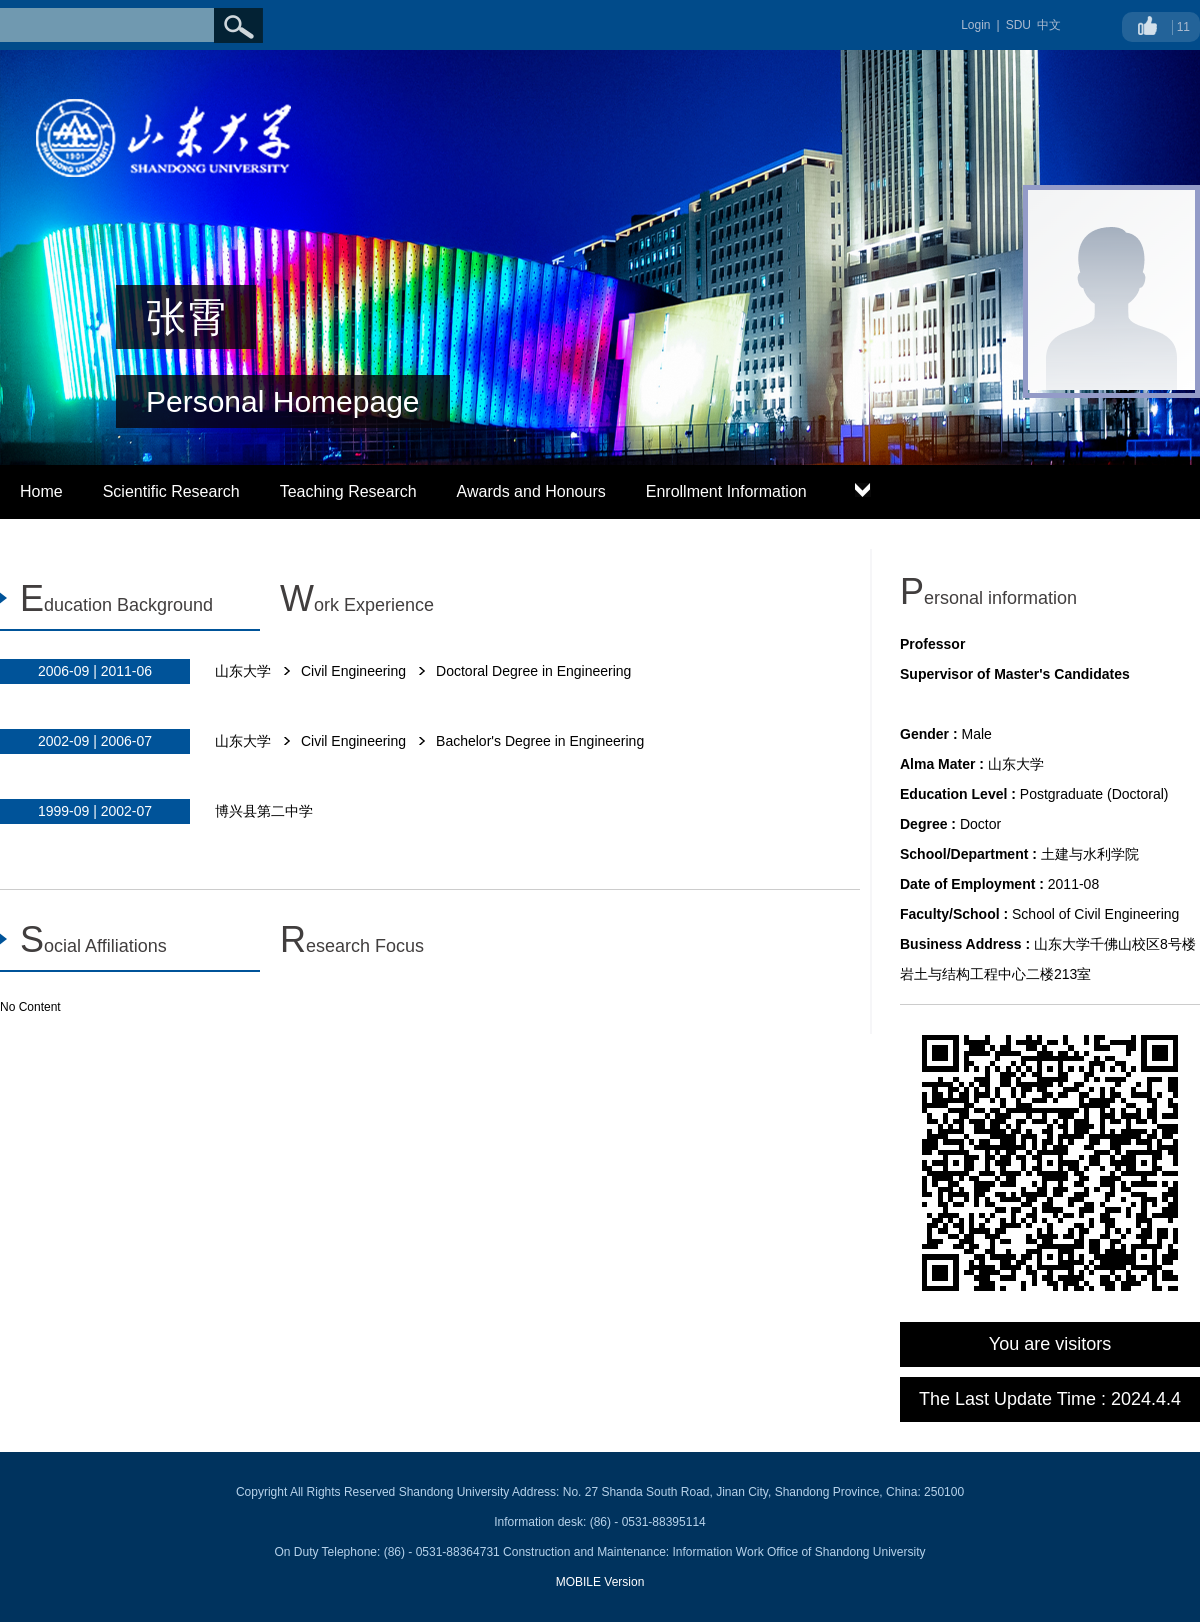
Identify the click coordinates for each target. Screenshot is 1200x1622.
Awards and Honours (531, 491)
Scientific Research (171, 491)
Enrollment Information (726, 491)
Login (975, 25)
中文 (1049, 25)
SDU (1018, 25)
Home (41, 491)
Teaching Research (348, 491)
